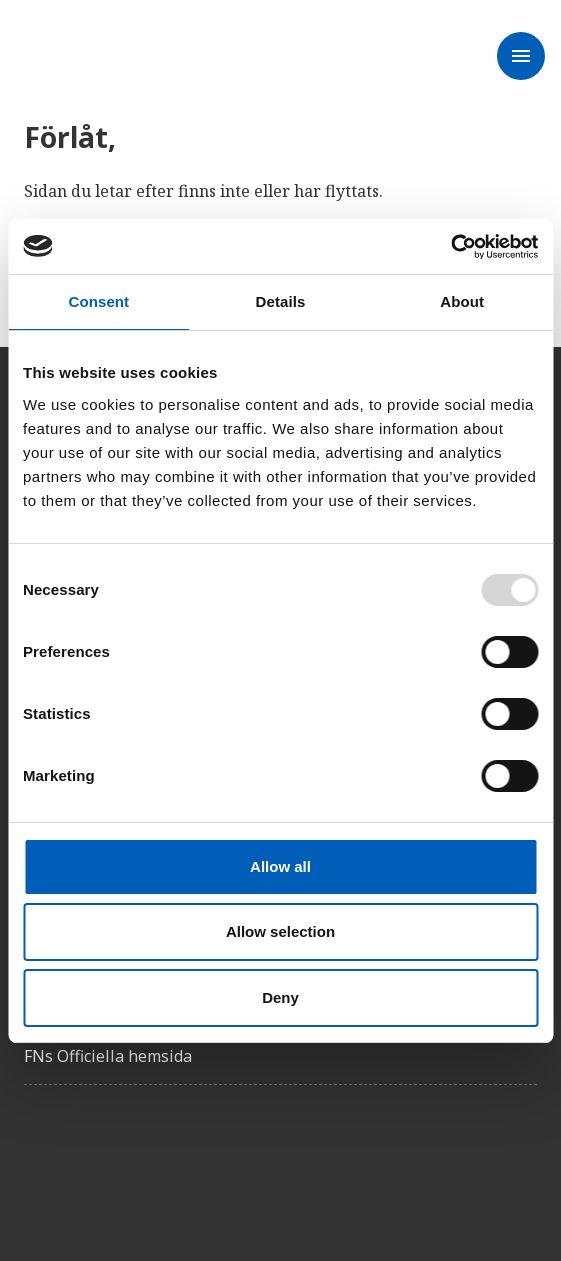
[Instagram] (152, 1157)
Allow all (280, 866)
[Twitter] (96, 1157)
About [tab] (462, 301)
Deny (280, 997)
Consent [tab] (98, 301)
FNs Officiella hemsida (108, 1056)
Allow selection (280, 931)
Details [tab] (281, 301)
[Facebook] (40, 1157)
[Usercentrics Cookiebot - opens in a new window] (450, 247)
